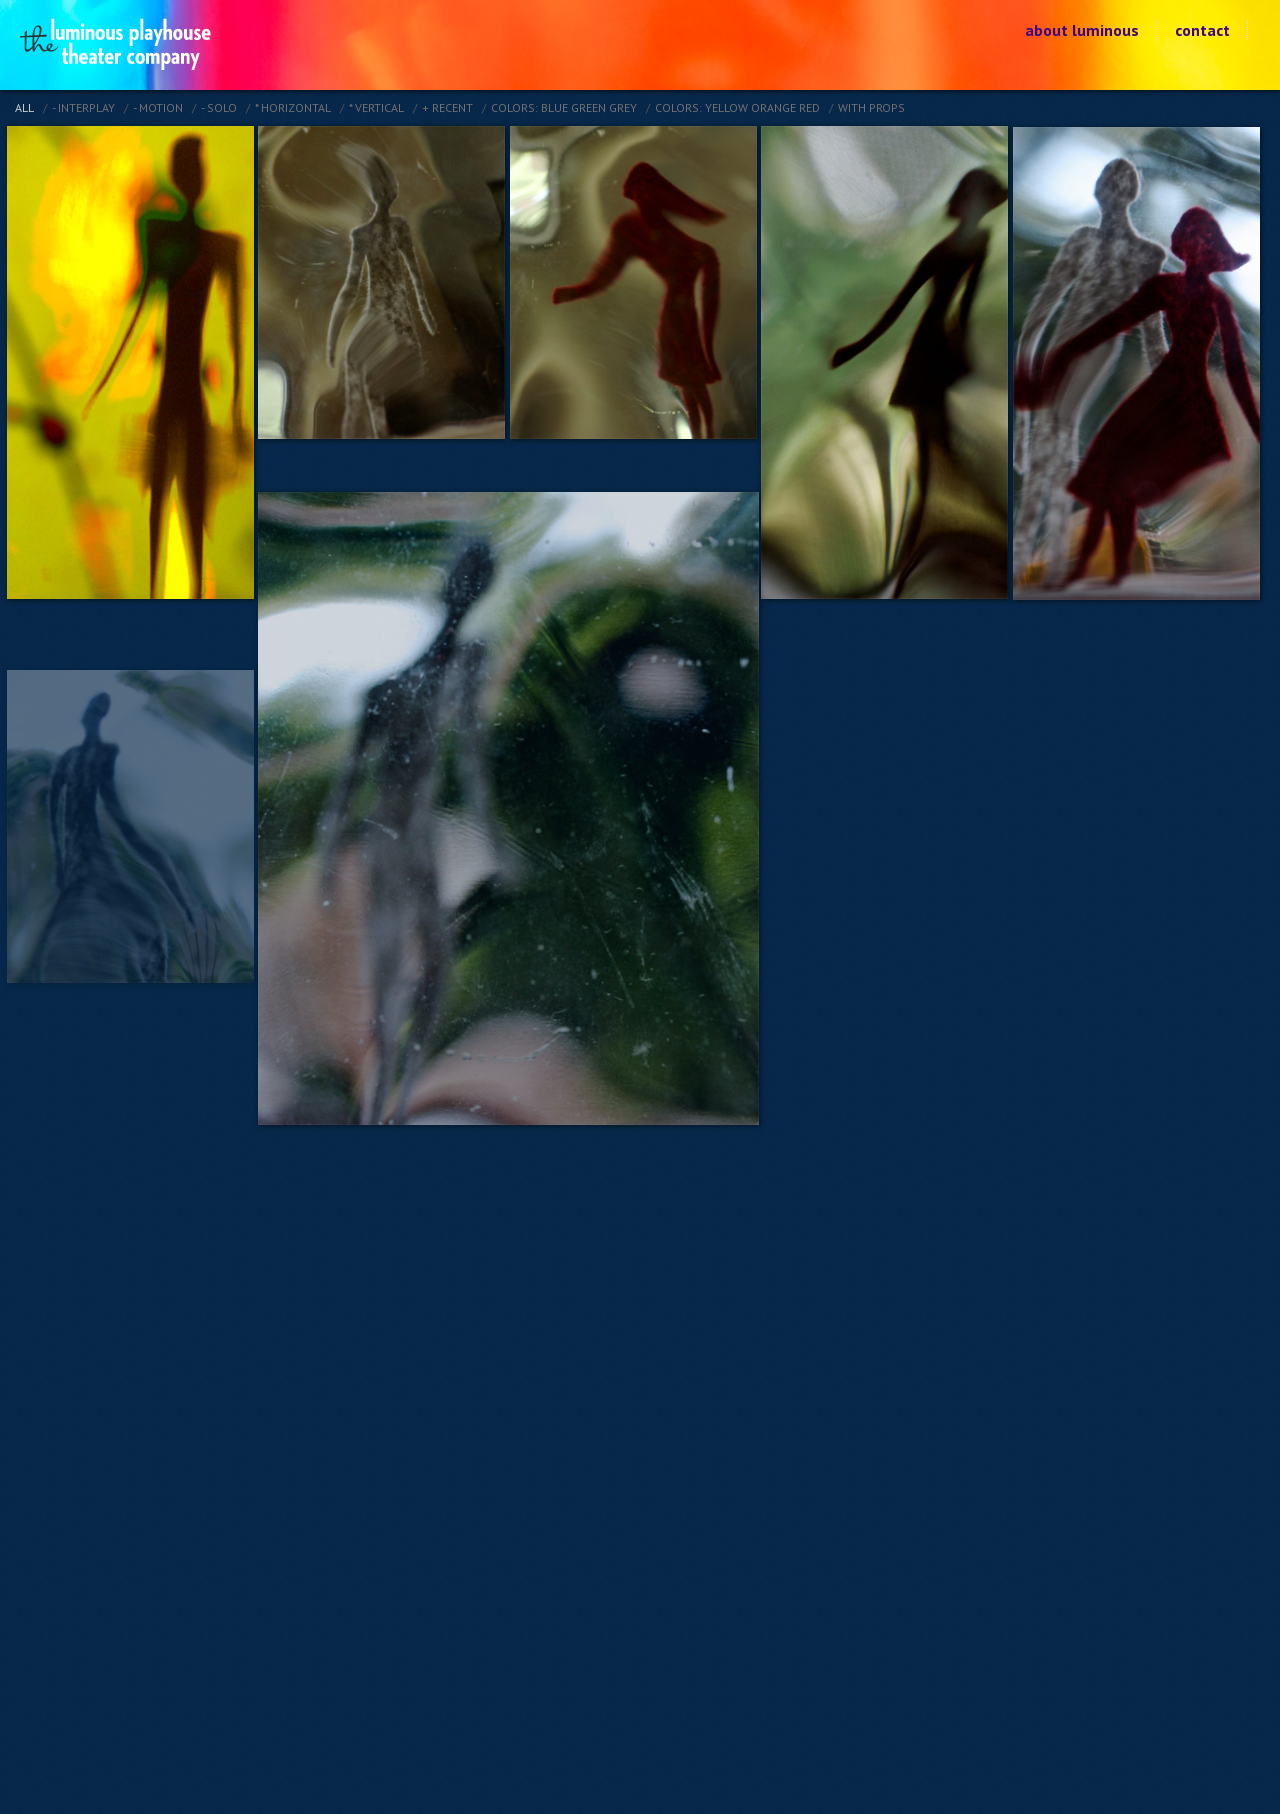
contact (1202, 30)
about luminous (1082, 30)
